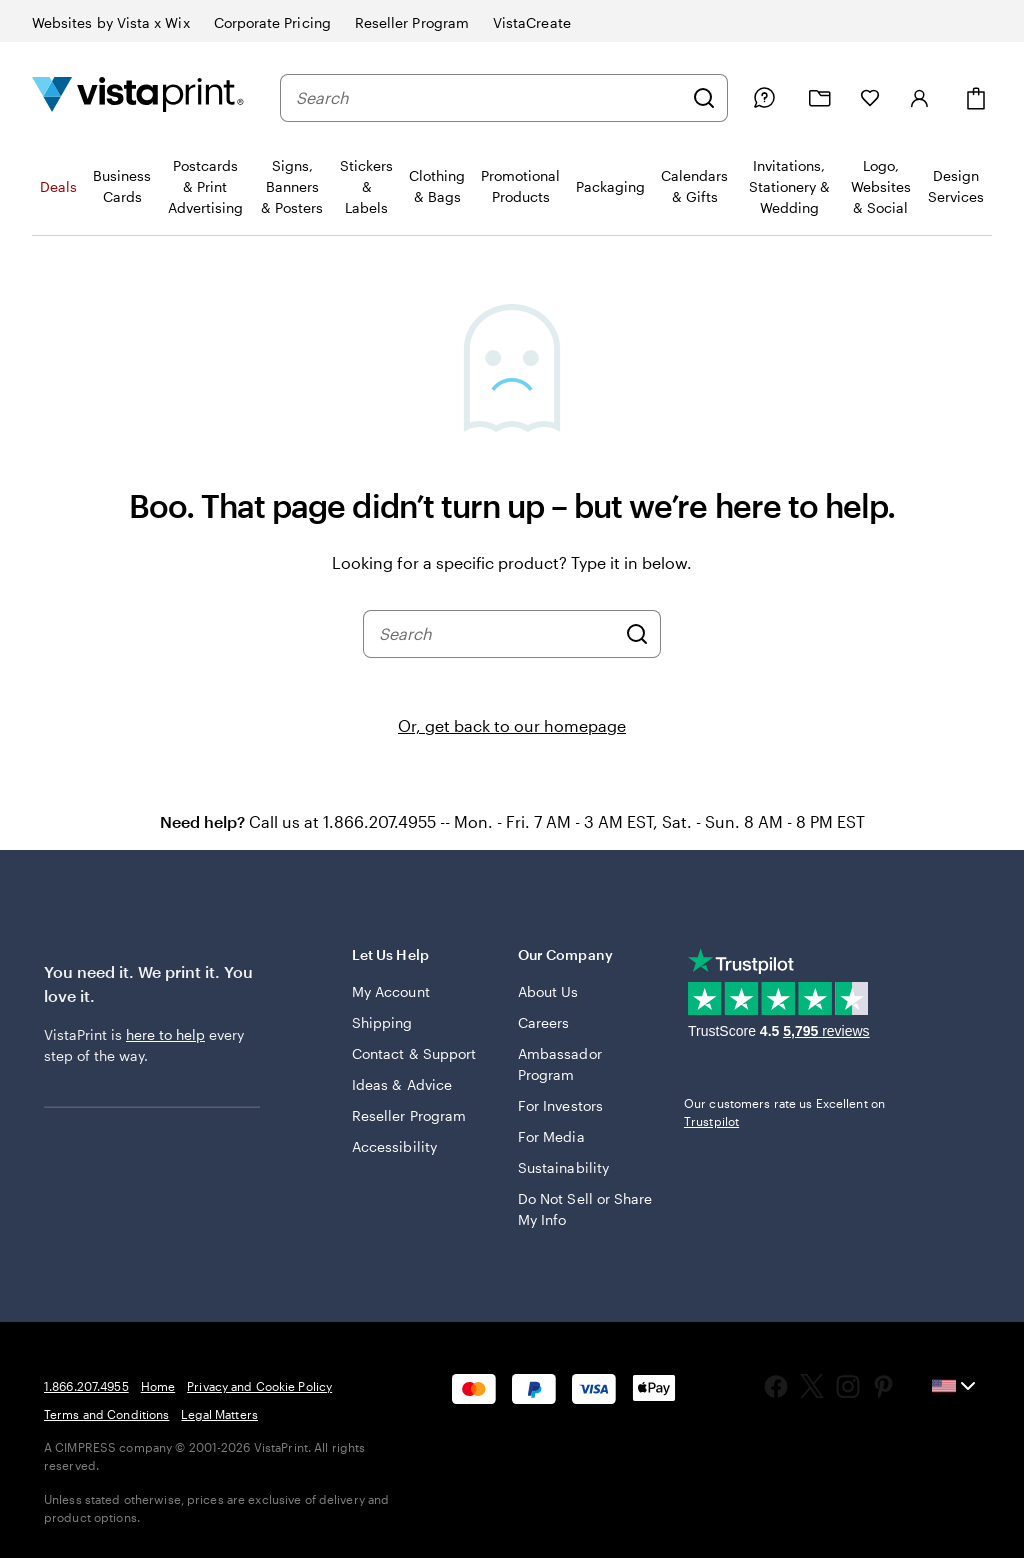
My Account (391, 991)
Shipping (382, 1022)
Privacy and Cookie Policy (259, 1386)
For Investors (560, 1105)
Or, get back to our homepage (512, 725)
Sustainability (563, 1167)
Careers (544, 1022)
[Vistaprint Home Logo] (138, 97)
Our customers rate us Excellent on (784, 1112)
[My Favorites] (870, 98)
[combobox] (489, 98)
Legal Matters (219, 1414)
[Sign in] (920, 98)
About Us (548, 991)
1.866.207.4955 (86, 1386)
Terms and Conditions (106, 1414)
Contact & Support (414, 1053)
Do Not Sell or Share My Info (585, 1209)
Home (158, 1386)
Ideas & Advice (402, 1084)
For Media (551, 1136)
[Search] (704, 98)
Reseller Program (409, 1115)
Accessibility (394, 1146)
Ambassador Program (560, 1064)
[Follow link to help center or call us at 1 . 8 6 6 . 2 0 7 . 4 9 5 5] (764, 98)
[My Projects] (820, 98)
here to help (165, 1034)
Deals (58, 186)
